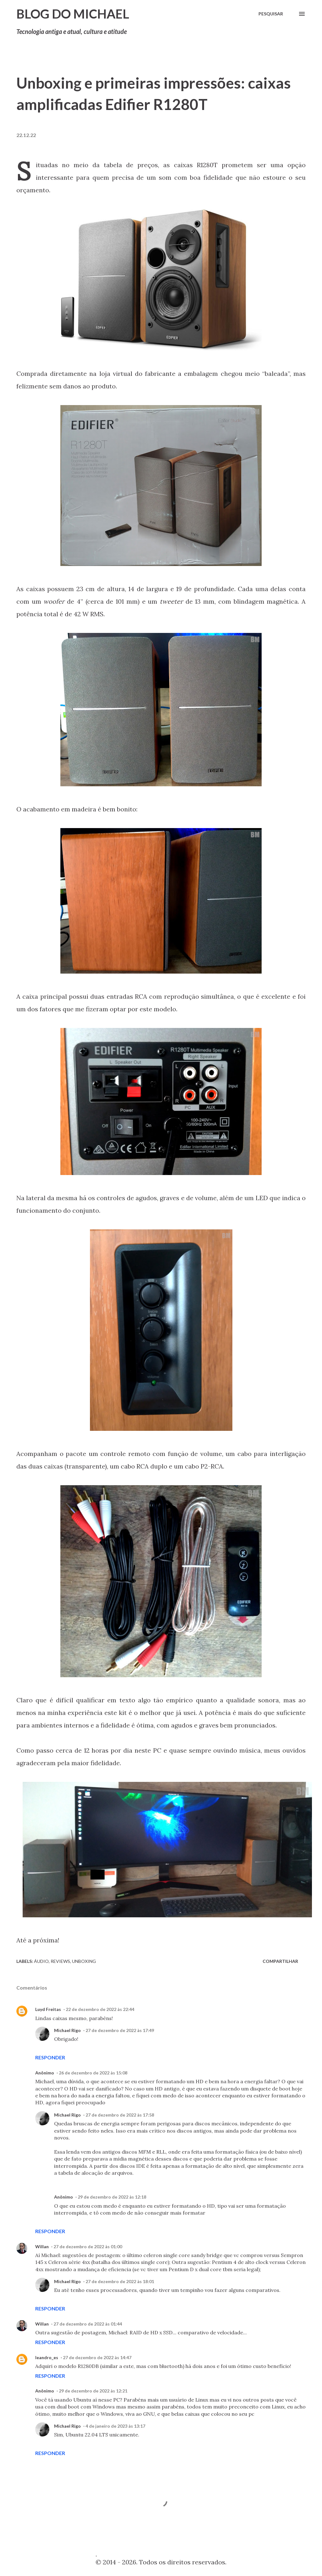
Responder (50, 2057)
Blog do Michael (72, 13)
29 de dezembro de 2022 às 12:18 (112, 2197)
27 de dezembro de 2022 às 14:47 (97, 2357)
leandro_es (46, 2357)
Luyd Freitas (48, 2009)
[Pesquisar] (270, 14)
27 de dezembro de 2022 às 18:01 (120, 2281)
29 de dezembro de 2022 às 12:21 (93, 2390)
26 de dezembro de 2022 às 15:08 (93, 2072)
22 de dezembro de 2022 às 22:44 (100, 2009)
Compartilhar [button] (280, 1961)
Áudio (41, 1961)
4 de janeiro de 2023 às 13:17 (115, 2426)
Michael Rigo (67, 2030)
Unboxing (84, 1961)
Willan (42, 2246)
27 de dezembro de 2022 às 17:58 (120, 2114)
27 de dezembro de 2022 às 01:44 (87, 2323)
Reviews (60, 1961)
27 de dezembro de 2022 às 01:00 (87, 2246)
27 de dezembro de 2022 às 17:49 (120, 2030)
